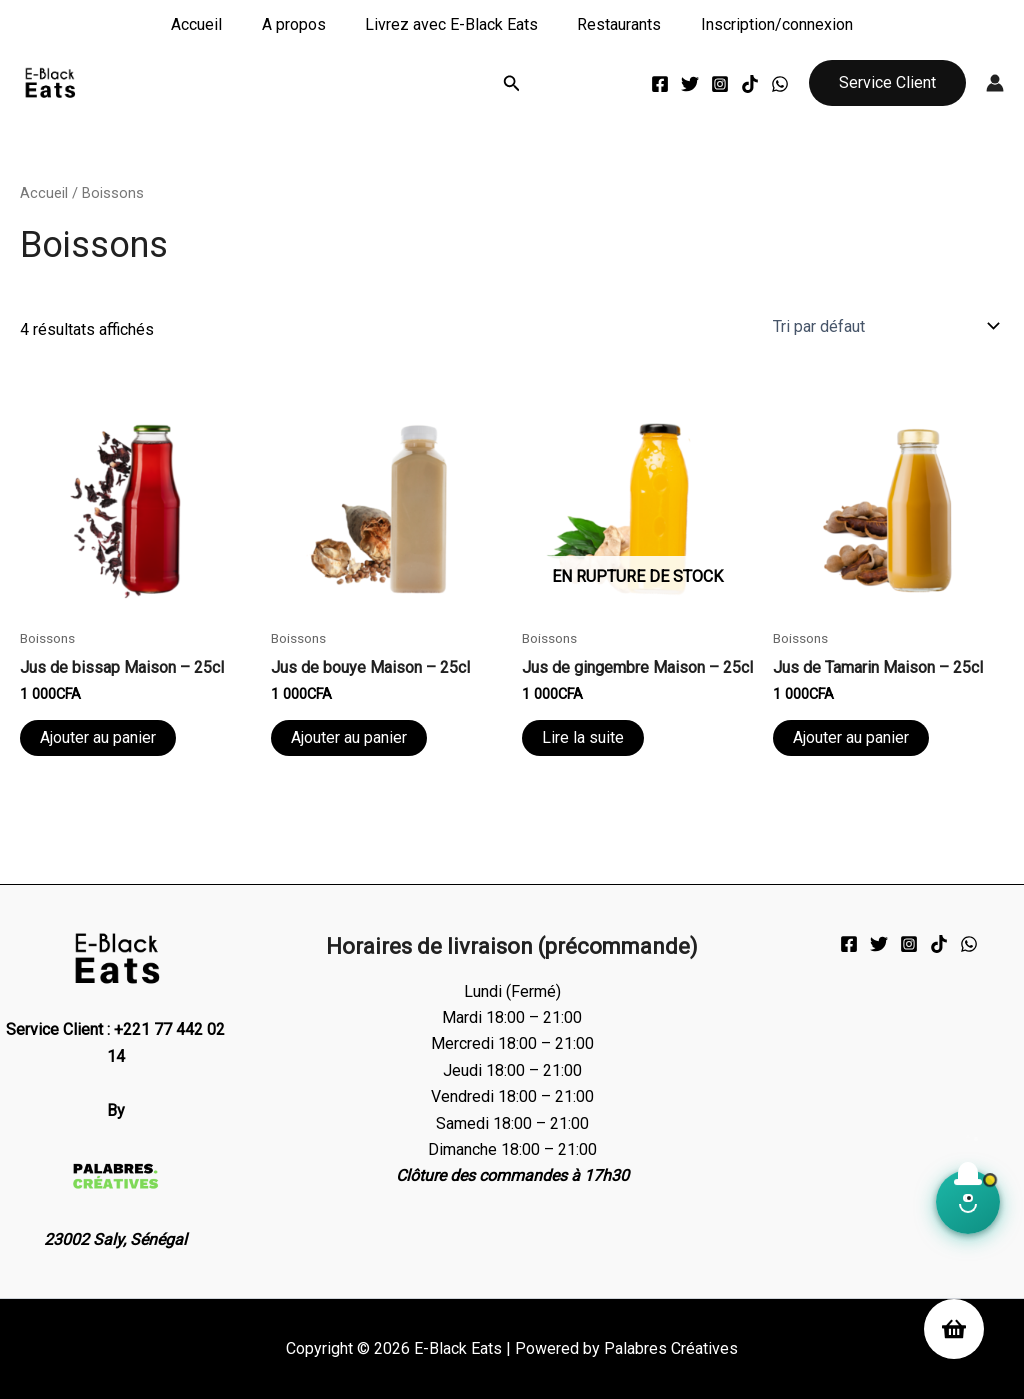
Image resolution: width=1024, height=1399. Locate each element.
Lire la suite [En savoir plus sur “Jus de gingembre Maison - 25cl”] (583, 737)
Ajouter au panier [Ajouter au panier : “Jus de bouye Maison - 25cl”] (349, 737)
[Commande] (884, 326)
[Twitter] (690, 84)
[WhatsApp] (780, 84)
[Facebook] (660, 84)
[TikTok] (750, 84)
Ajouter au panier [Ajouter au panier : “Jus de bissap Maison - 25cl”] (98, 737)
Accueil (211, 24)
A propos (301, 24)
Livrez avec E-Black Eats (451, 24)
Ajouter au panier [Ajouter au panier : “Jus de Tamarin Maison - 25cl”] (851, 737)
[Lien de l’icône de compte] (995, 83)
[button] (512, 83)
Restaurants (612, 24)
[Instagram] (720, 84)
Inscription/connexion (762, 24)
